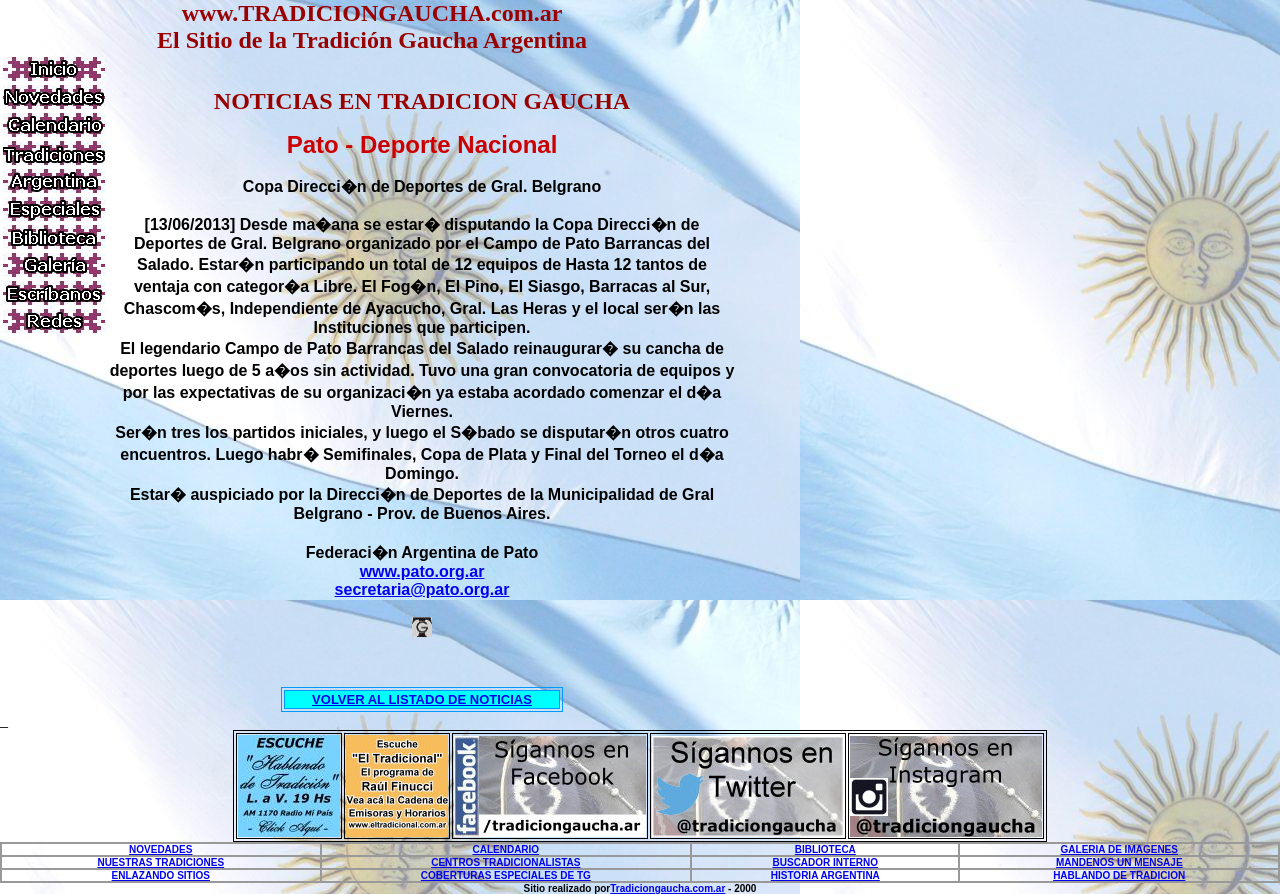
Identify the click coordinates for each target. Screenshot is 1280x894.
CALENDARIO (505, 849)
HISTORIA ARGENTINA (825, 875)
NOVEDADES (160, 849)
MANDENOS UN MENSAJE (1119, 862)
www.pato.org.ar (422, 571)
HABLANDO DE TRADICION (1119, 875)
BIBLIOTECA (825, 849)
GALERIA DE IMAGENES (1119, 849)
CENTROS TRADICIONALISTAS (505, 862)
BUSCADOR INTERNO (826, 862)
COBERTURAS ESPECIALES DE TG (506, 875)
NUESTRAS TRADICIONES (160, 862)
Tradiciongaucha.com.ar (667, 888)
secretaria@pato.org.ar (422, 589)
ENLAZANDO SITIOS (161, 875)
